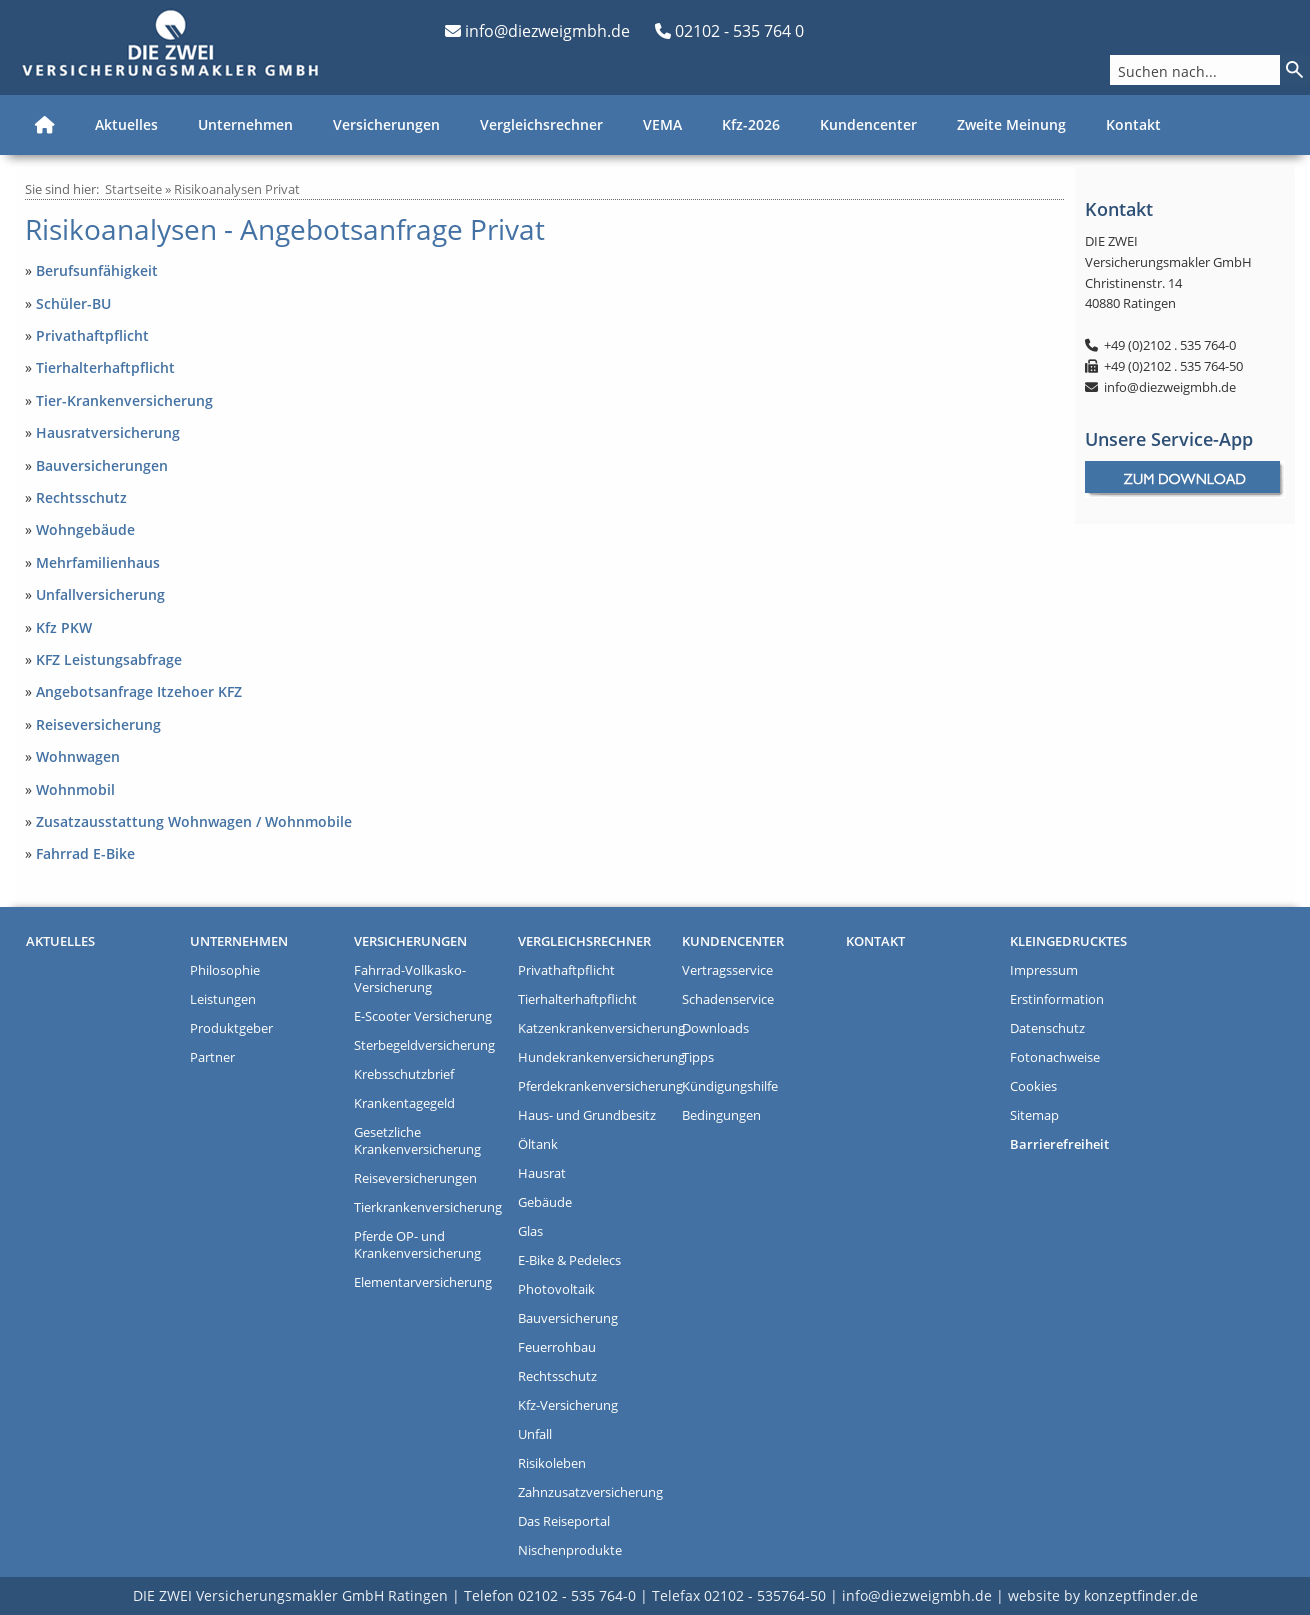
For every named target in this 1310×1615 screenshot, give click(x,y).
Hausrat (542, 1173)
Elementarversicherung (423, 1282)
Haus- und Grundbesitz (587, 1115)
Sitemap (1034, 1115)
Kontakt (1133, 124)
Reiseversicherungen (415, 1178)
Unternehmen (245, 124)
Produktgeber (231, 1028)
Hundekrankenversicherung (594, 1057)
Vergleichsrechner (541, 124)
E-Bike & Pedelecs (569, 1260)
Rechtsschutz (81, 497)
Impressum (1044, 970)
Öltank (538, 1144)
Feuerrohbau (557, 1347)
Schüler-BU (73, 303)
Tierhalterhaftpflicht (105, 367)
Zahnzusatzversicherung (590, 1492)
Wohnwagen (78, 756)
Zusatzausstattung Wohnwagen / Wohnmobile (194, 821)
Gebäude (545, 1202)
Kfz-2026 (751, 124)
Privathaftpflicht (92, 335)
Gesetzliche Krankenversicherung (417, 1141)
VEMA (662, 124)
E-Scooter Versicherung (423, 1016)
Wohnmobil (75, 789)
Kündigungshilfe (730, 1086)
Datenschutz (1047, 1028)
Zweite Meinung (1011, 124)
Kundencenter (868, 124)
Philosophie (225, 970)
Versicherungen (386, 124)
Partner (212, 1057)
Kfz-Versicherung (568, 1405)
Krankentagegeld (404, 1103)
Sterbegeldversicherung (424, 1045)
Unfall (535, 1434)
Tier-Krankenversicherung (124, 400)
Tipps (698, 1057)
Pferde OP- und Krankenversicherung (417, 1245)
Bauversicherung (568, 1318)
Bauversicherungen (102, 465)
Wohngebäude (85, 529)
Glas (530, 1231)
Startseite (133, 189)
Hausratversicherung (108, 432)
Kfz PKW (64, 627)
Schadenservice (728, 999)
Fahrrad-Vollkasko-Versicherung (410, 979)
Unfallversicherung (100, 594)
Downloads (715, 1028)
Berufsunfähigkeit (97, 270)
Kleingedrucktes (1068, 941)
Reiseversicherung (98, 724)
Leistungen (223, 999)
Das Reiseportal (564, 1521)
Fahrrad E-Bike (85, 853)
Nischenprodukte (570, 1550)
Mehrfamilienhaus (98, 562)
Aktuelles (126, 124)
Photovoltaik (556, 1289)
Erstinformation (1057, 999)
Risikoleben (552, 1463)
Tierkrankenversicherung (428, 1207)
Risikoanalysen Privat (237, 189)
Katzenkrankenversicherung (594, 1028)
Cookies (1033, 1086)
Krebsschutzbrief (404, 1074)
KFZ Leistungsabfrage (109, 659)
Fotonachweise (1055, 1057)
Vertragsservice (727, 970)
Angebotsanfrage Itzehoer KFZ (139, 691)
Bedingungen (721, 1115)
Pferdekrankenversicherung (594, 1086)
